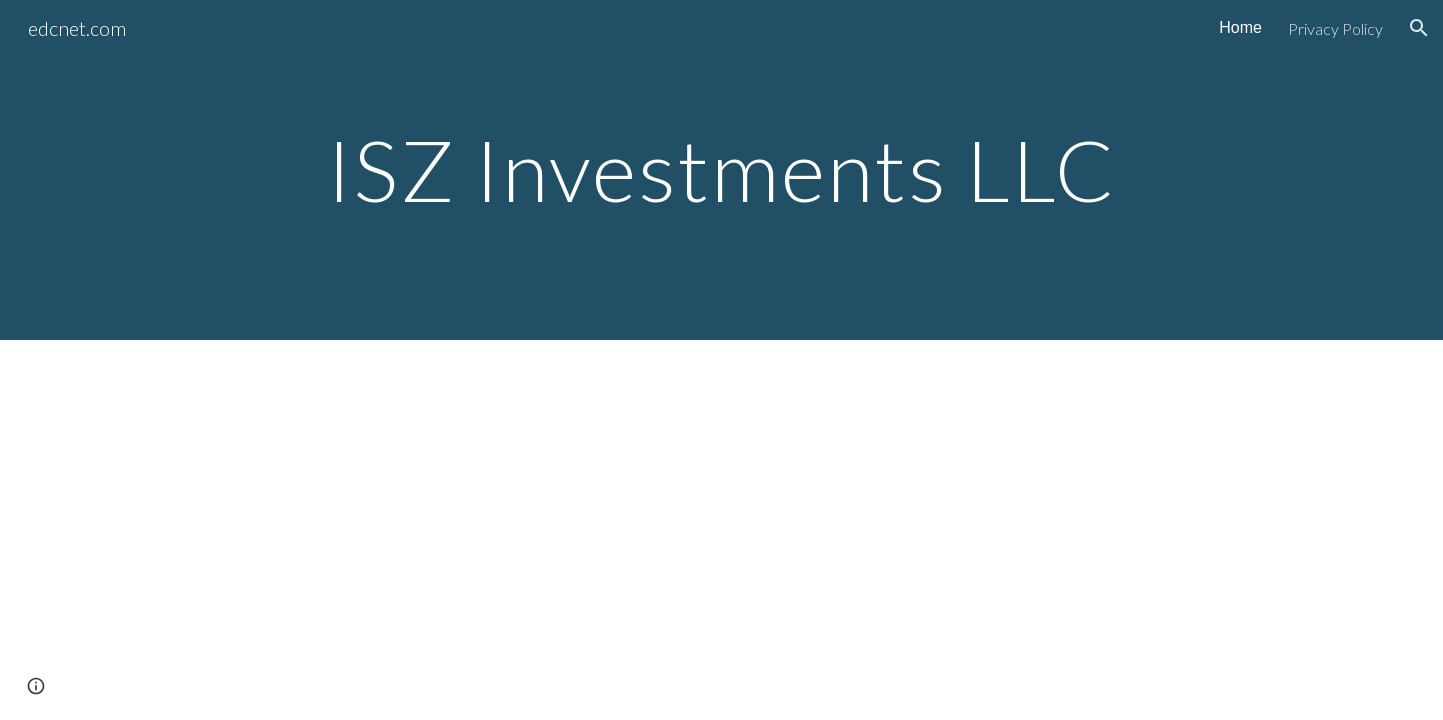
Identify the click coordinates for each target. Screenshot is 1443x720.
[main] (721, 169)
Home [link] (1240, 27)
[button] (1419, 28)
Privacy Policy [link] (1335, 28)
